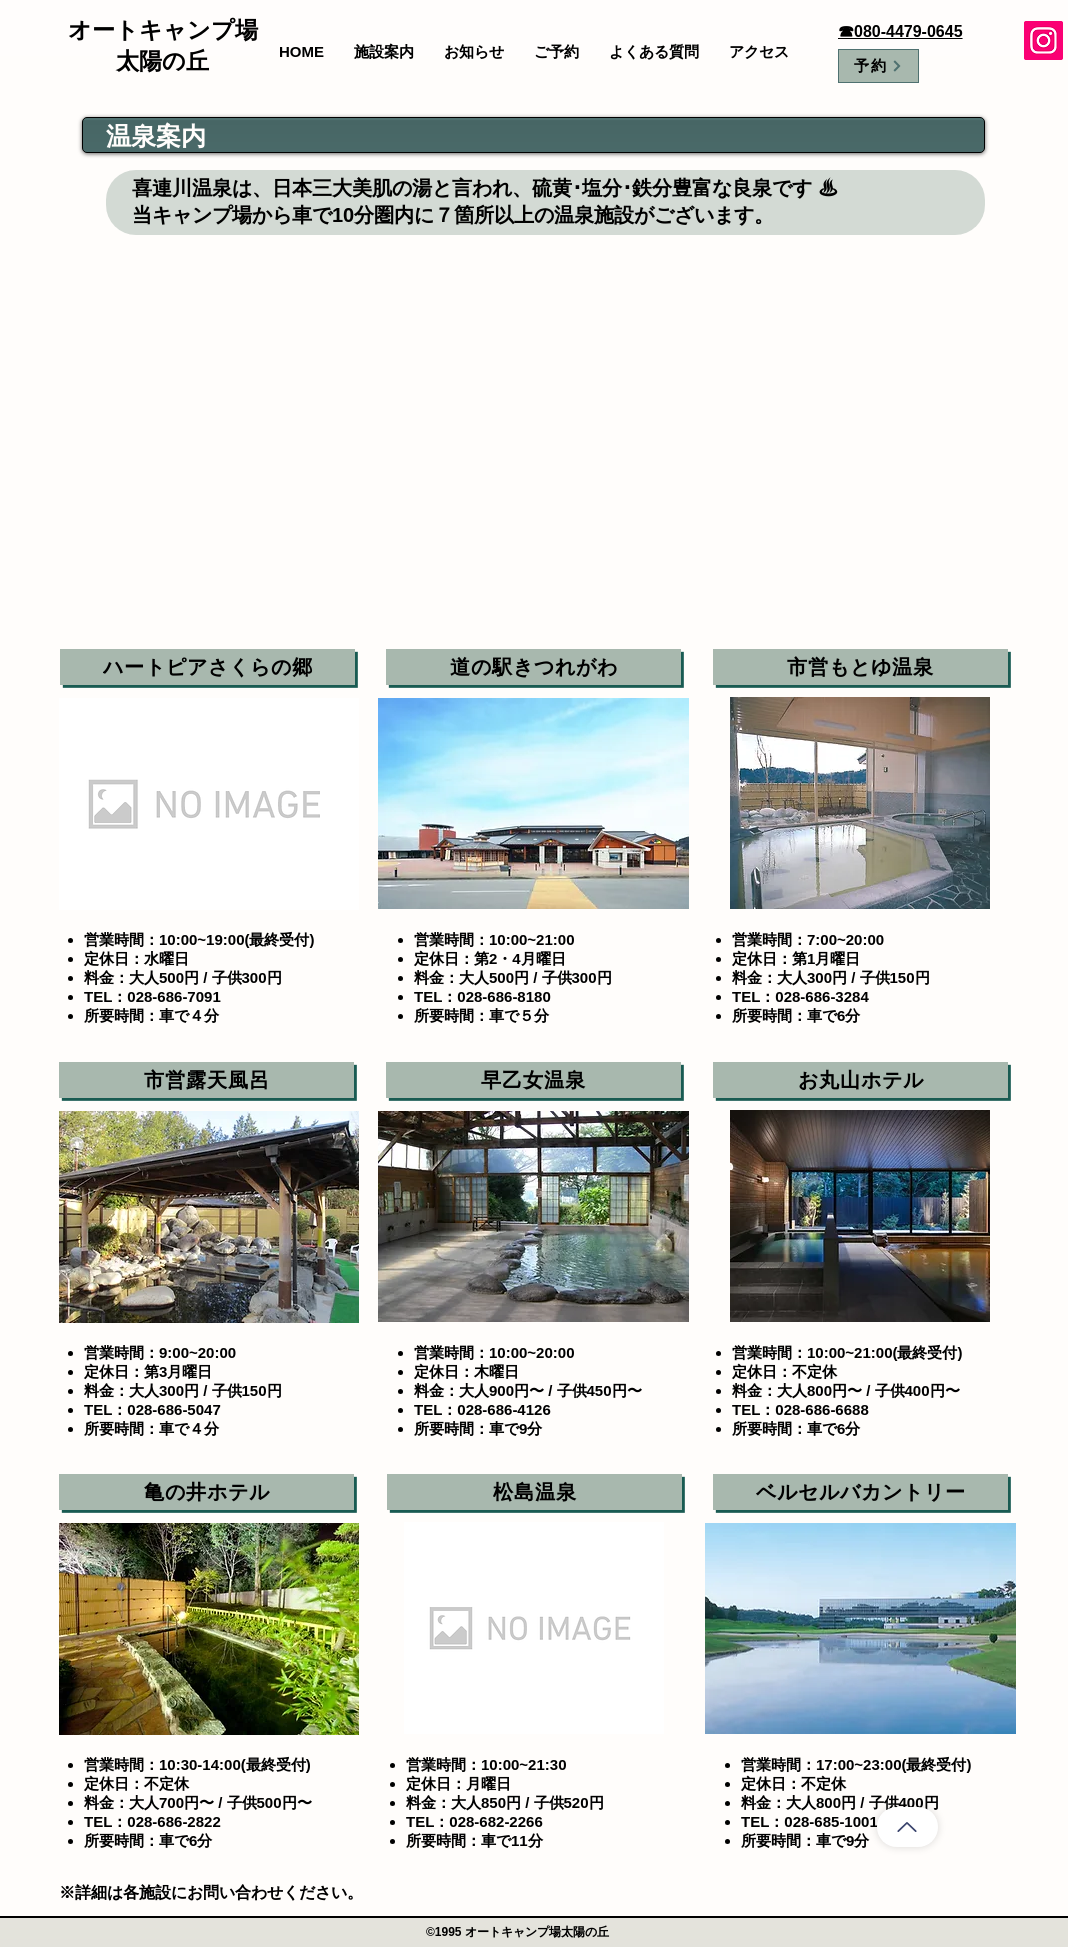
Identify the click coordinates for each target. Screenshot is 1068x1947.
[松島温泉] (534, 1492)
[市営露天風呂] (206, 1080)
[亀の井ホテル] (206, 1492)
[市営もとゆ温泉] (860, 667)
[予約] (878, 66)
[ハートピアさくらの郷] (207, 667)
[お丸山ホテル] (860, 1080)
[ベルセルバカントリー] (860, 1492)
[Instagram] (1043, 40)
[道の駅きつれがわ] (533, 667)
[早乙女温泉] (533, 1080)
